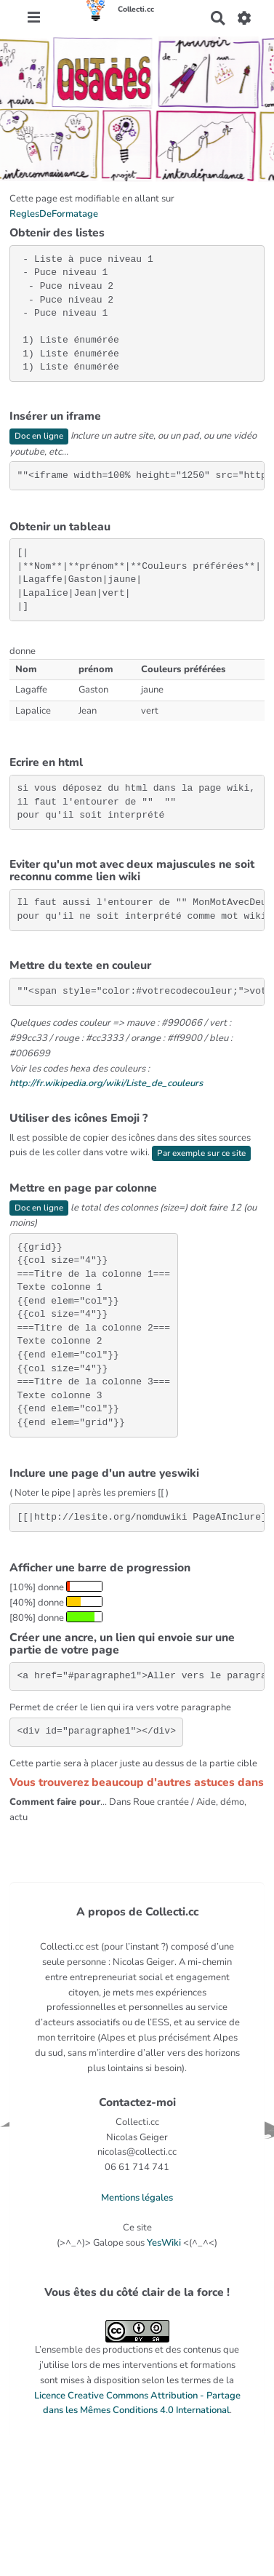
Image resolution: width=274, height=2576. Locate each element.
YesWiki (164, 2242)
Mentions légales (137, 2197)
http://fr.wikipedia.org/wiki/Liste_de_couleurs (106, 1083)
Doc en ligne (39, 436)
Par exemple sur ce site (201, 1153)
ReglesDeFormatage (53, 213)
